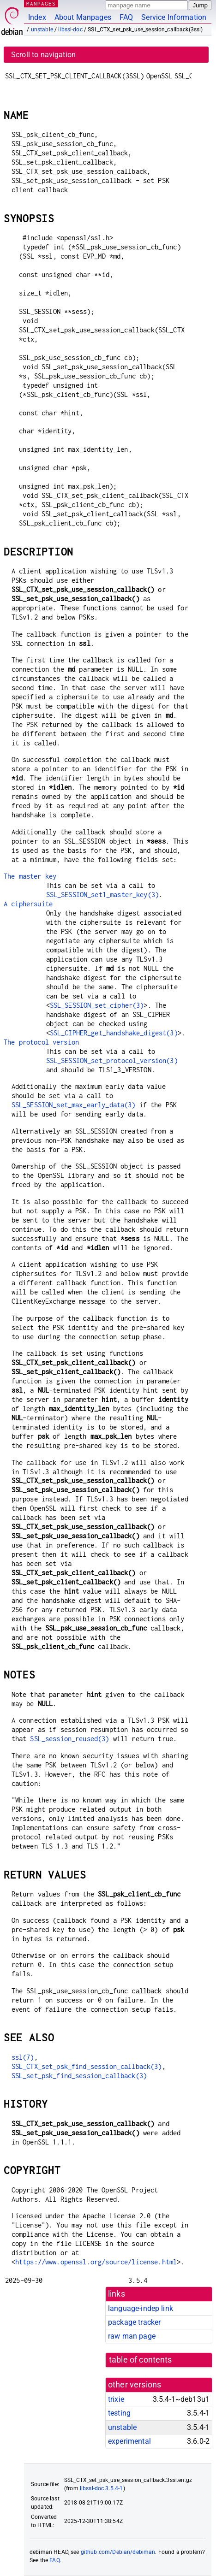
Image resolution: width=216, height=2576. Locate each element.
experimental (129, 2441)
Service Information (173, 17)
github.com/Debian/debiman (118, 2552)
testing (119, 2413)
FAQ (126, 17)
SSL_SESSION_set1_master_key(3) (102, 894)
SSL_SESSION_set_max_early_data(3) (74, 1105)
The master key (30, 876)
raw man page (132, 2336)
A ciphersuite (28, 904)
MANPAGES (41, 3)
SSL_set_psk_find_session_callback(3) (79, 2076)
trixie (116, 2399)
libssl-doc (70, 29)
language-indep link (140, 2308)
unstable (42, 29)
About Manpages (82, 17)
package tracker (134, 2322)
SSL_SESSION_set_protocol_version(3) (112, 1060)
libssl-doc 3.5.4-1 (101, 2488)
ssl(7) (23, 2057)
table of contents (140, 2359)
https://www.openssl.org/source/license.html (96, 2262)
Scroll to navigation (43, 54)
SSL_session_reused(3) (69, 1739)
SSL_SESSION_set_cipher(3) (97, 1005)
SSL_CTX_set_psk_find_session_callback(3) (87, 2066)
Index (37, 17)
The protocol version (41, 1042)
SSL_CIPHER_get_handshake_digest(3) (114, 1033)
